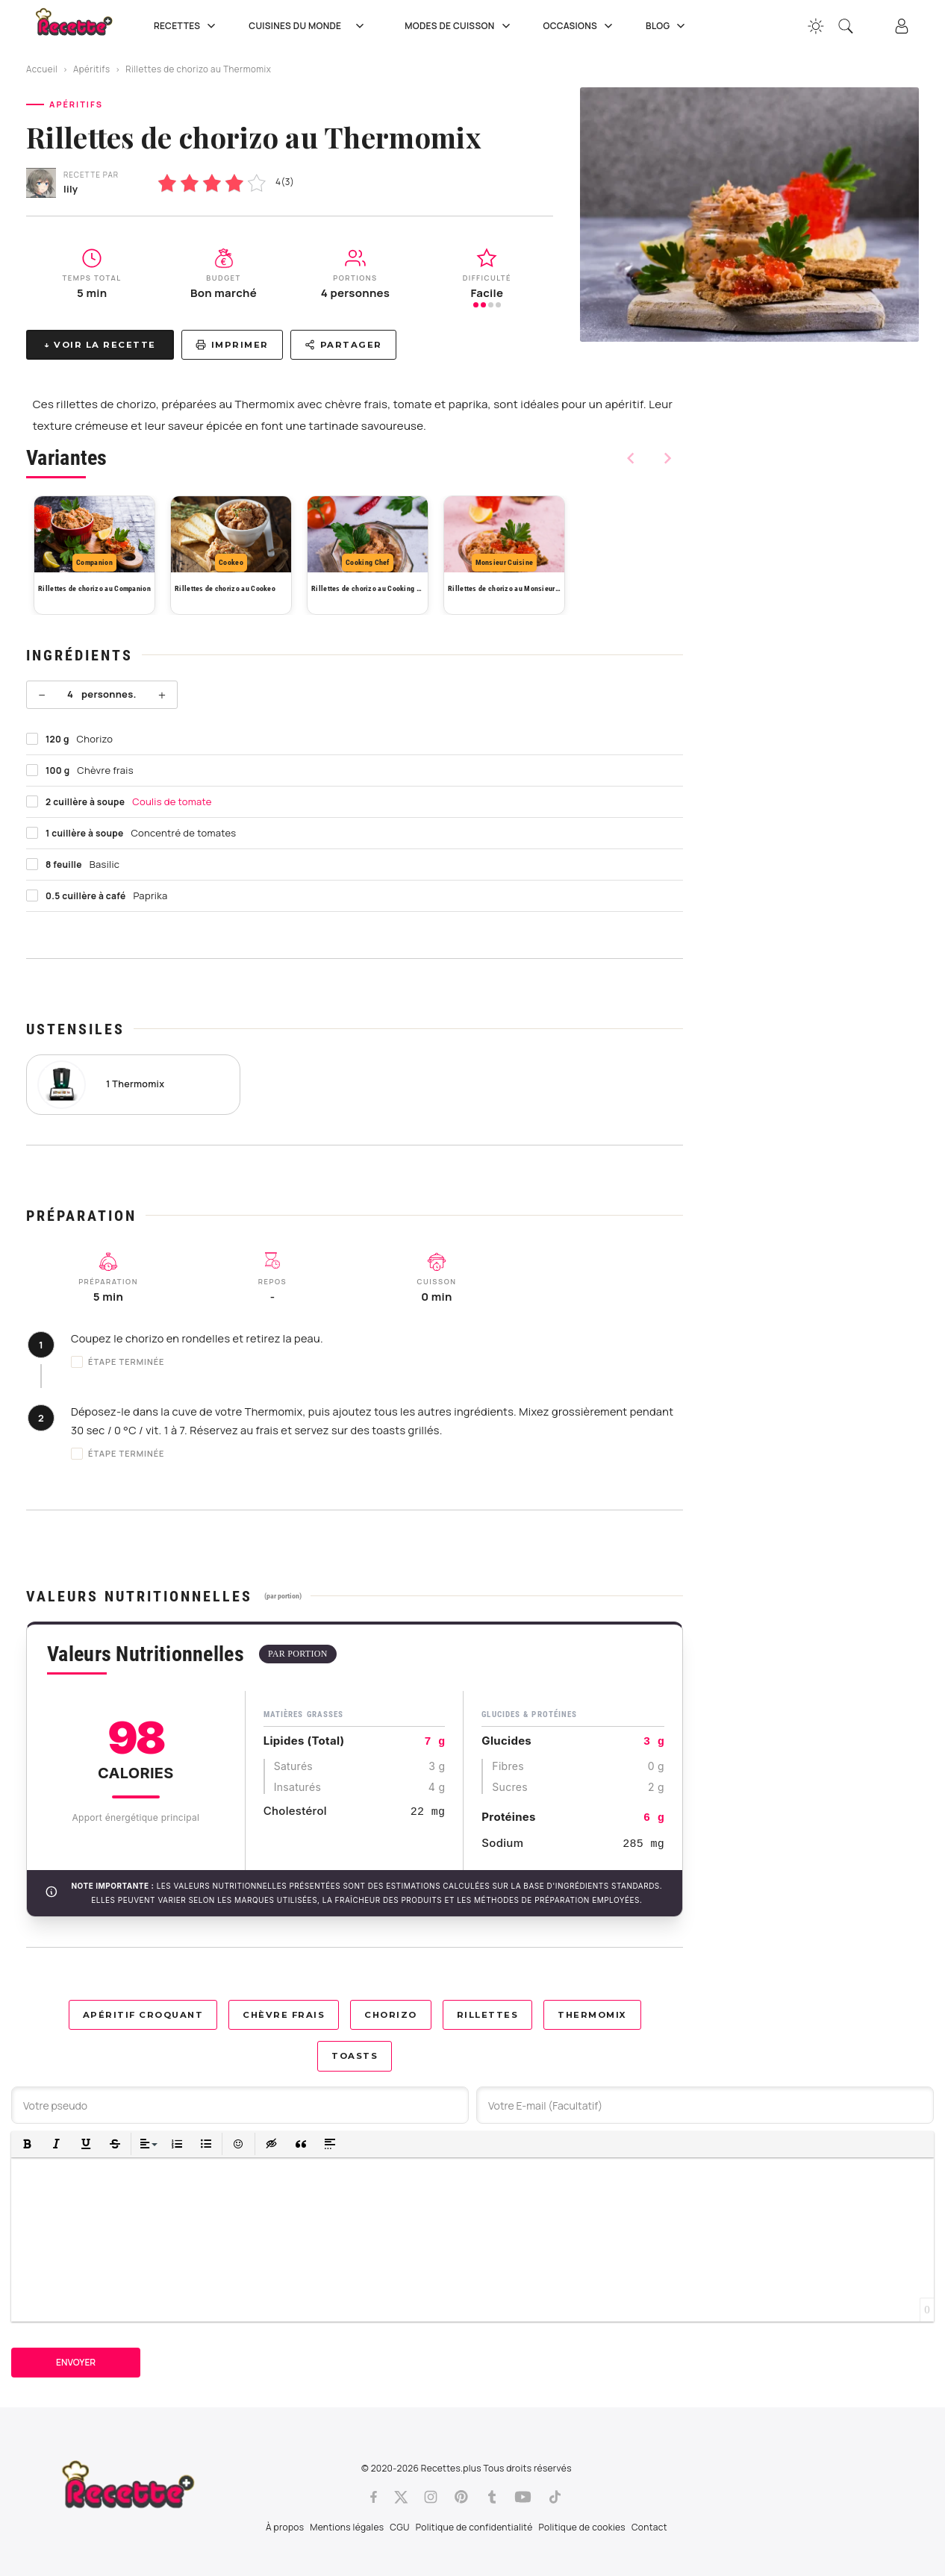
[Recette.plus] (84, 26)
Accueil (41, 69)
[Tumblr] (491, 2496)
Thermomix (592, 2015)
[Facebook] (373, 2497)
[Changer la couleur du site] (816, 26)
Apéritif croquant (143, 2015)
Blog (667, 26)
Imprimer (232, 345)
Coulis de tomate (171, 801)
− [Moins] (42, 695)
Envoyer (76, 2362)
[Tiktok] (555, 2496)
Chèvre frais (284, 2015)
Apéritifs (91, 69)
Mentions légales (347, 2527)
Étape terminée (118, 1362)
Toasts (354, 2056)
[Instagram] (430, 2496)
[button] (27, 2144)
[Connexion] (902, 26)
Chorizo (390, 2015)
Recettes (186, 26)
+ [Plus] (162, 695)
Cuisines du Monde (312, 26)
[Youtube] (522, 2496)
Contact (649, 2527)
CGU (399, 2527)
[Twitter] (400, 2496)
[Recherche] (846, 26)
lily (70, 189)
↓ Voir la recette (100, 345)
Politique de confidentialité (474, 2527)
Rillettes (488, 2015)
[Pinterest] (461, 2497)
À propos (285, 2527)
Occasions (580, 26)
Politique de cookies (582, 2527)
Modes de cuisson (459, 26)
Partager (343, 345)
